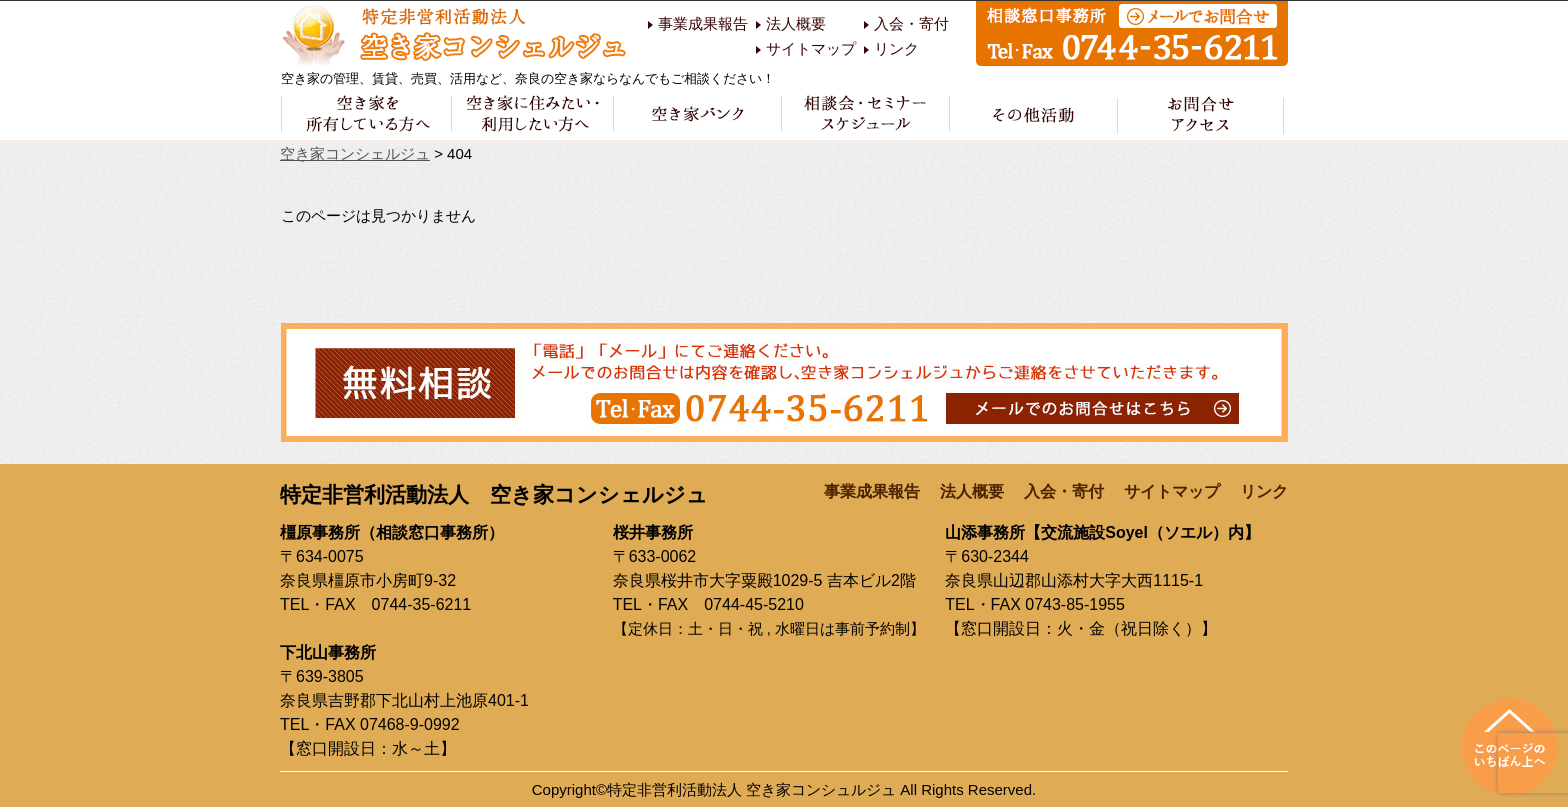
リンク (896, 49)
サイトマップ (811, 49)
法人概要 (796, 24)
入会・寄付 (911, 24)
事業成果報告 (703, 24)
